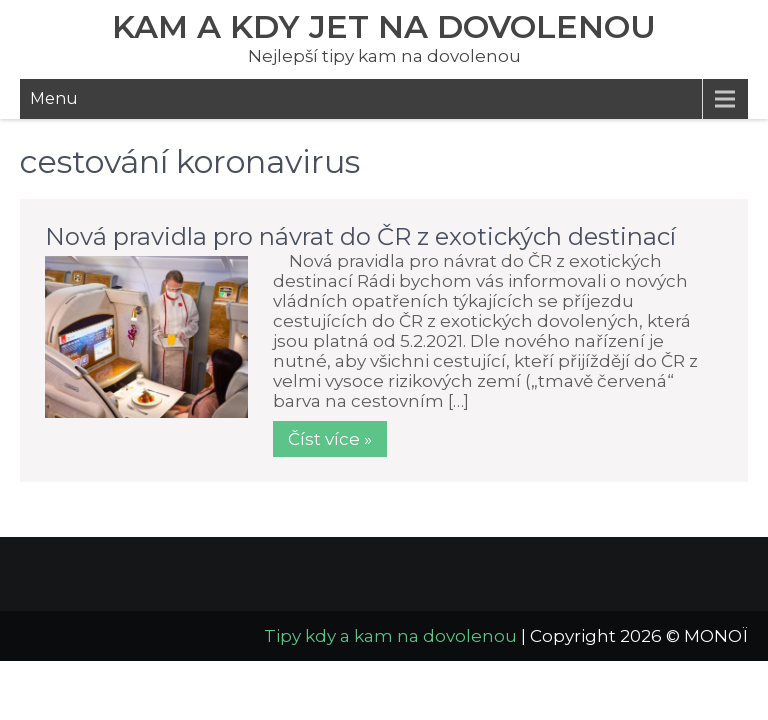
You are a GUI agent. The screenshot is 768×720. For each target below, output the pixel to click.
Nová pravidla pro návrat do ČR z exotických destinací (360, 236)
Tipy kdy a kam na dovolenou (390, 636)
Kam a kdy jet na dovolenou (384, 26)
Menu (54, 98)
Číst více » (330, 439)
